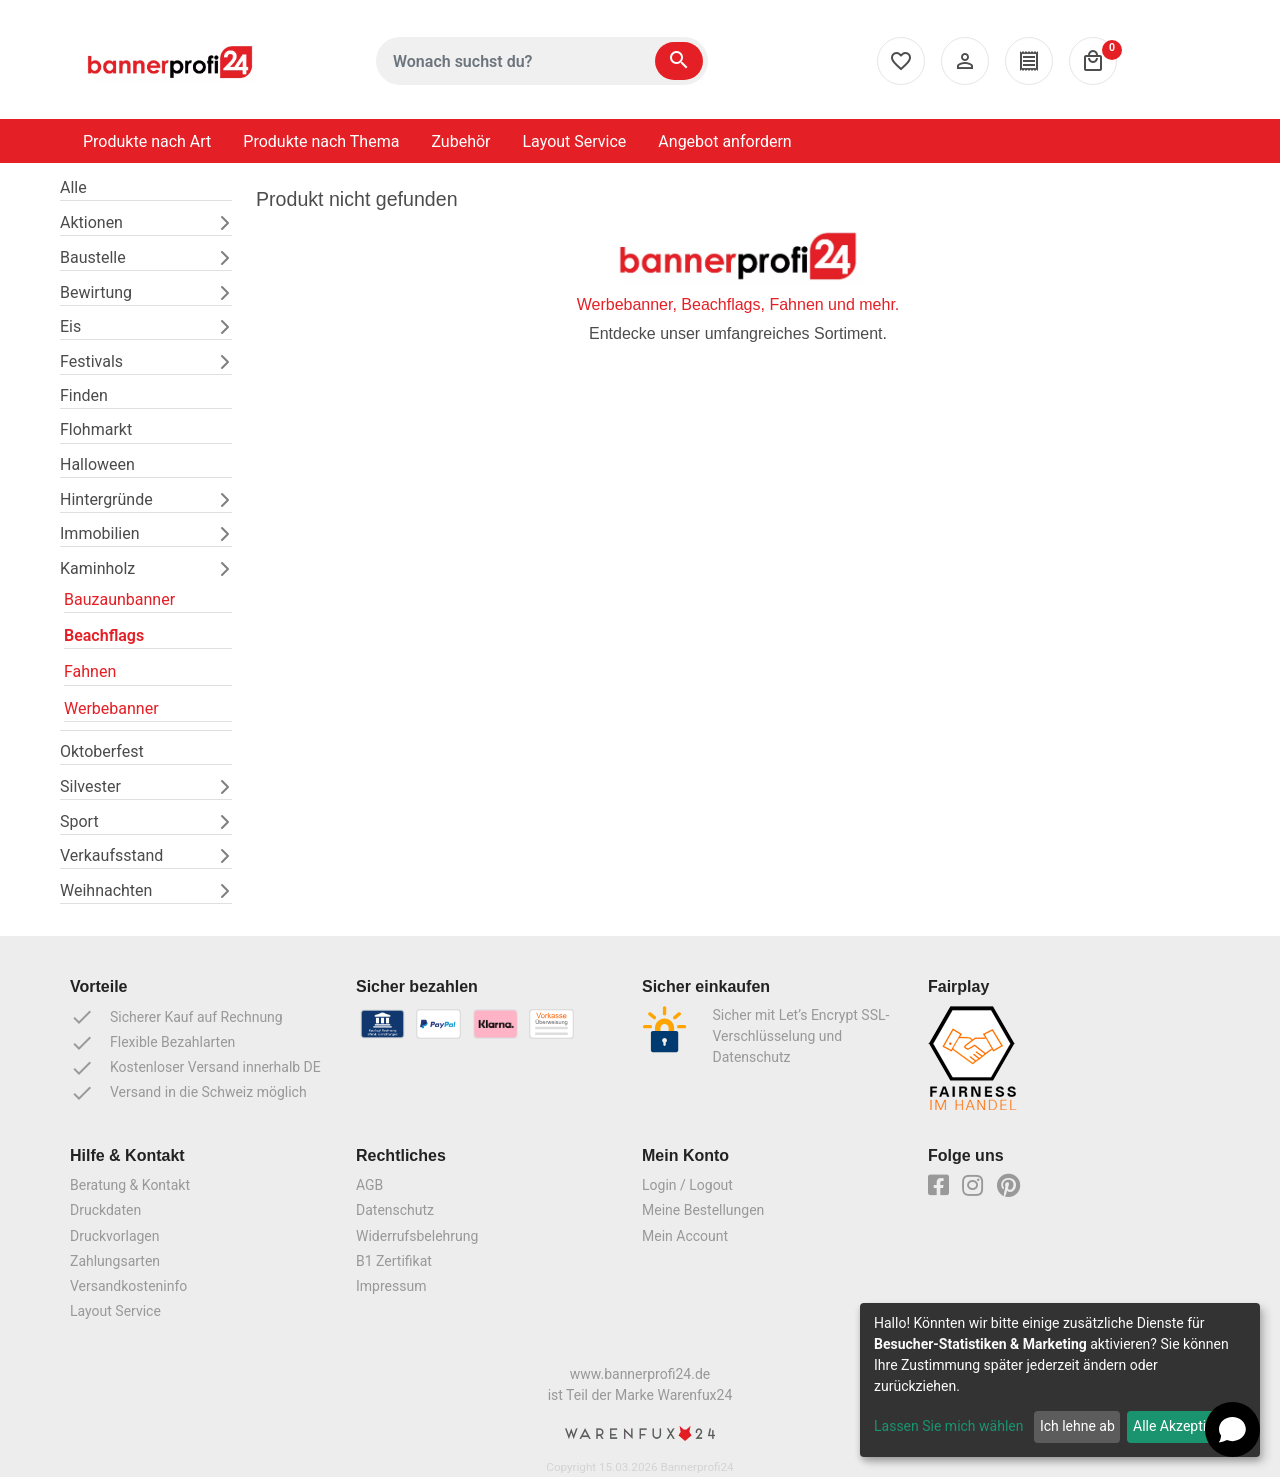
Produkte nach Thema (321, 141)
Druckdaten (105, 1210)
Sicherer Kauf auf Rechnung (176, 1017)
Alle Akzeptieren (1183, 1426)
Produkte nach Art (147, 141)
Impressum (391, 1286)
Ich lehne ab (1077, 1426)
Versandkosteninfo (128, 1286)
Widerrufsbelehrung (417, 1236)
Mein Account (685, 1236)
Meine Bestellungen (703, 1210)
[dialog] (1060, 1380)
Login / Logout (687, 1185)
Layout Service (575, 141)
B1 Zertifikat (394, 1261)
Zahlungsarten (115, 1261)
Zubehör (460, 141)
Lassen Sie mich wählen (948, 1426)
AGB (369, 1185)
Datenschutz (395, 1210)
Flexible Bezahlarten (152, 1043)
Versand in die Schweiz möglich (188, 1093)
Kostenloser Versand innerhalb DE (195, 1068)
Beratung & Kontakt (130, 1185)
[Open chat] (1232, 1429)
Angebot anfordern (724, 141)
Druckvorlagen (115, 1236)
